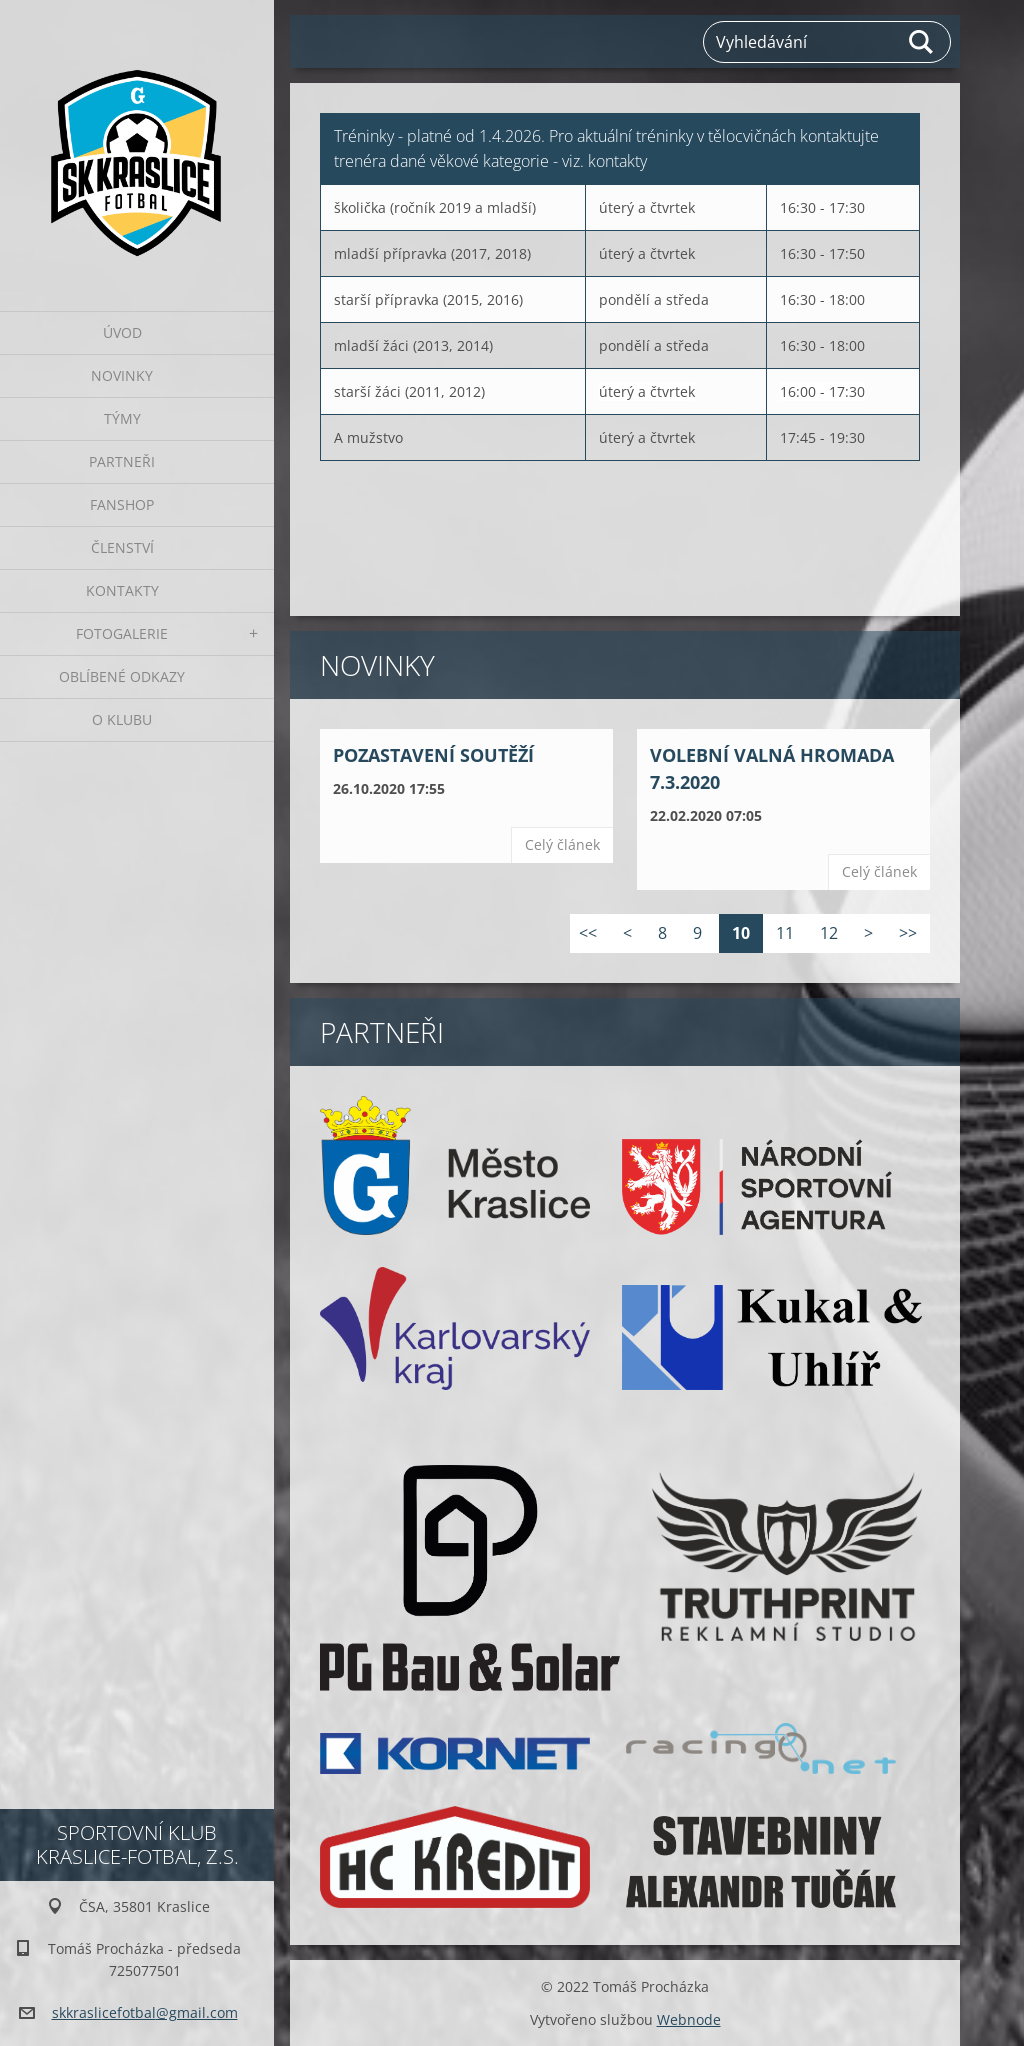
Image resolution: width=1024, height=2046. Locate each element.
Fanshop (122, 504)
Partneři (122, 461)
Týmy (122, 418)
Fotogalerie (122, 633)
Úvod (122, 332)
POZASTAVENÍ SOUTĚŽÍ (433, 755)
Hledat (922, 42)
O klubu (122, 719)
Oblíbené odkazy (122, 676)
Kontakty (122, 590)
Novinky (122, 375)
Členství (122, 547)
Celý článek (562, 844)
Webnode (689, 2019)
